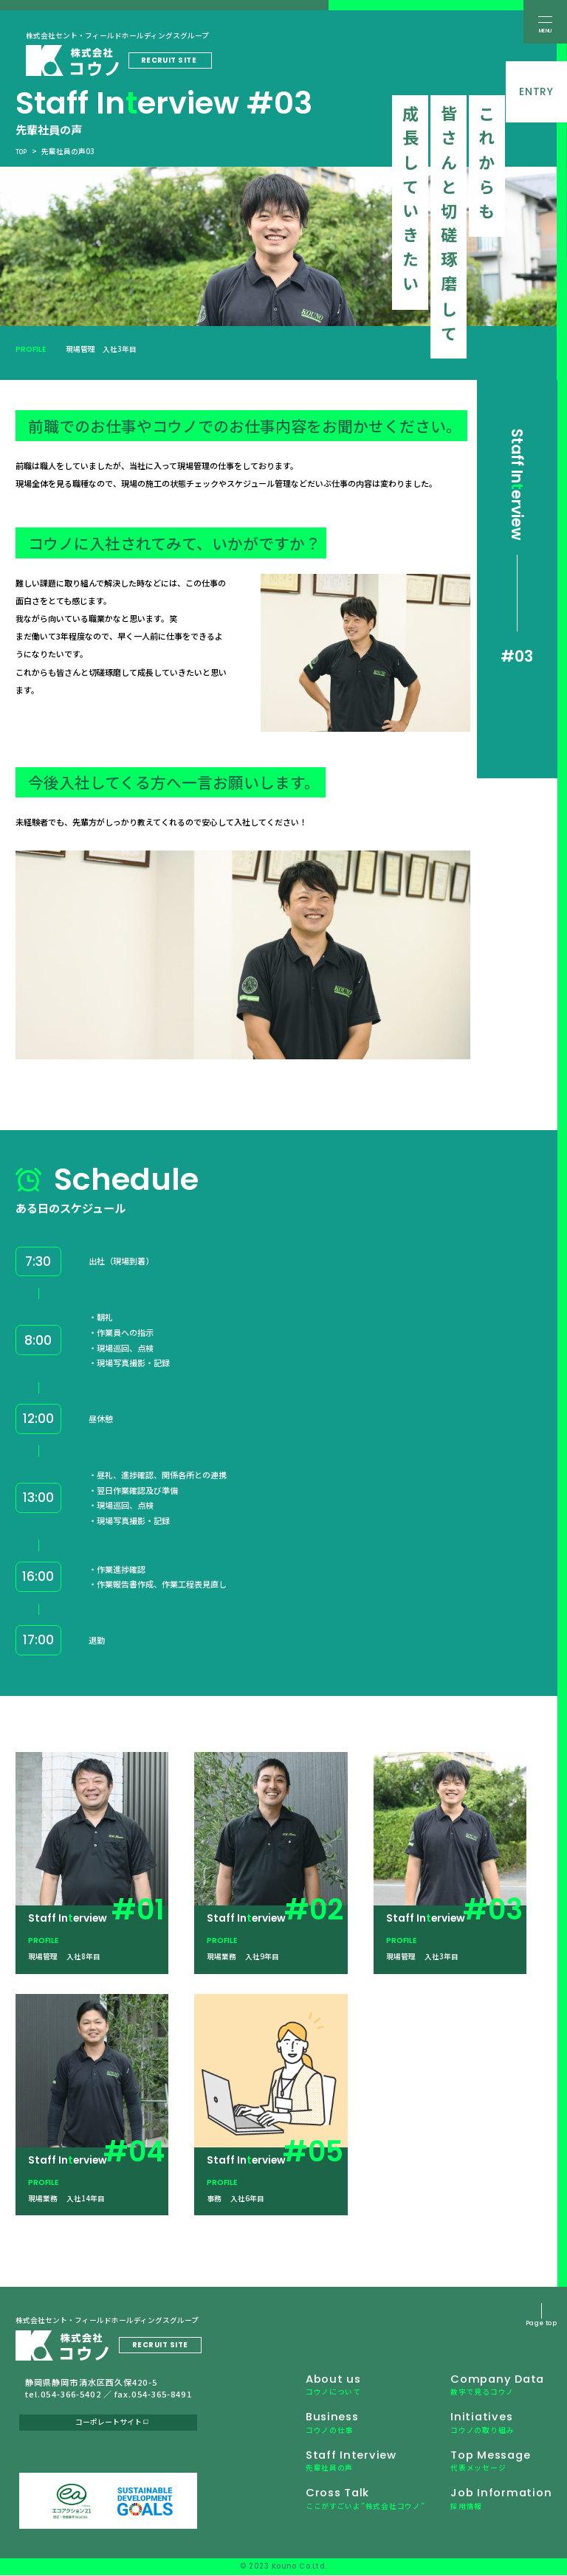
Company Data (490, 2386)
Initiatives (470, 2428)
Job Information (493, 2509)
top (23, 151)
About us (321, 2386)
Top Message (484, 2468)
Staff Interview (341, 2468)
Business (320, 2428)
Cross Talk (349, 2509)
